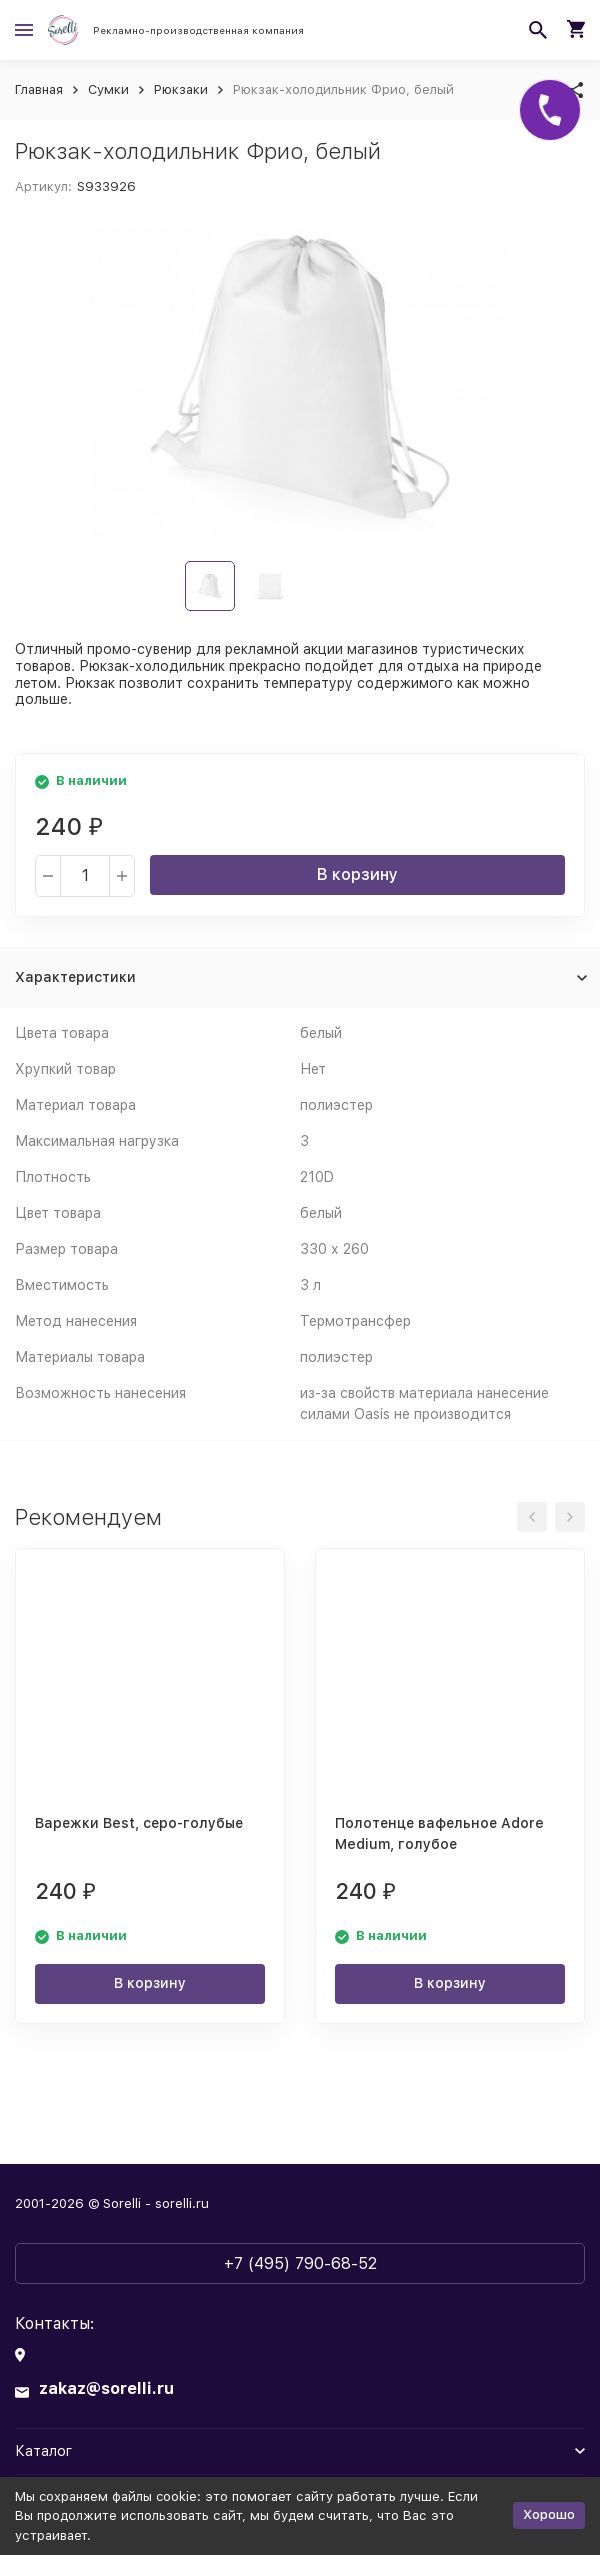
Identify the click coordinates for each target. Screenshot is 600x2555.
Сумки (108, 89)
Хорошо (549, 2514)
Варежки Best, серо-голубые (139, 1823)
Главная (39, 89)
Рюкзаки (181, 89)
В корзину (357, 874)
